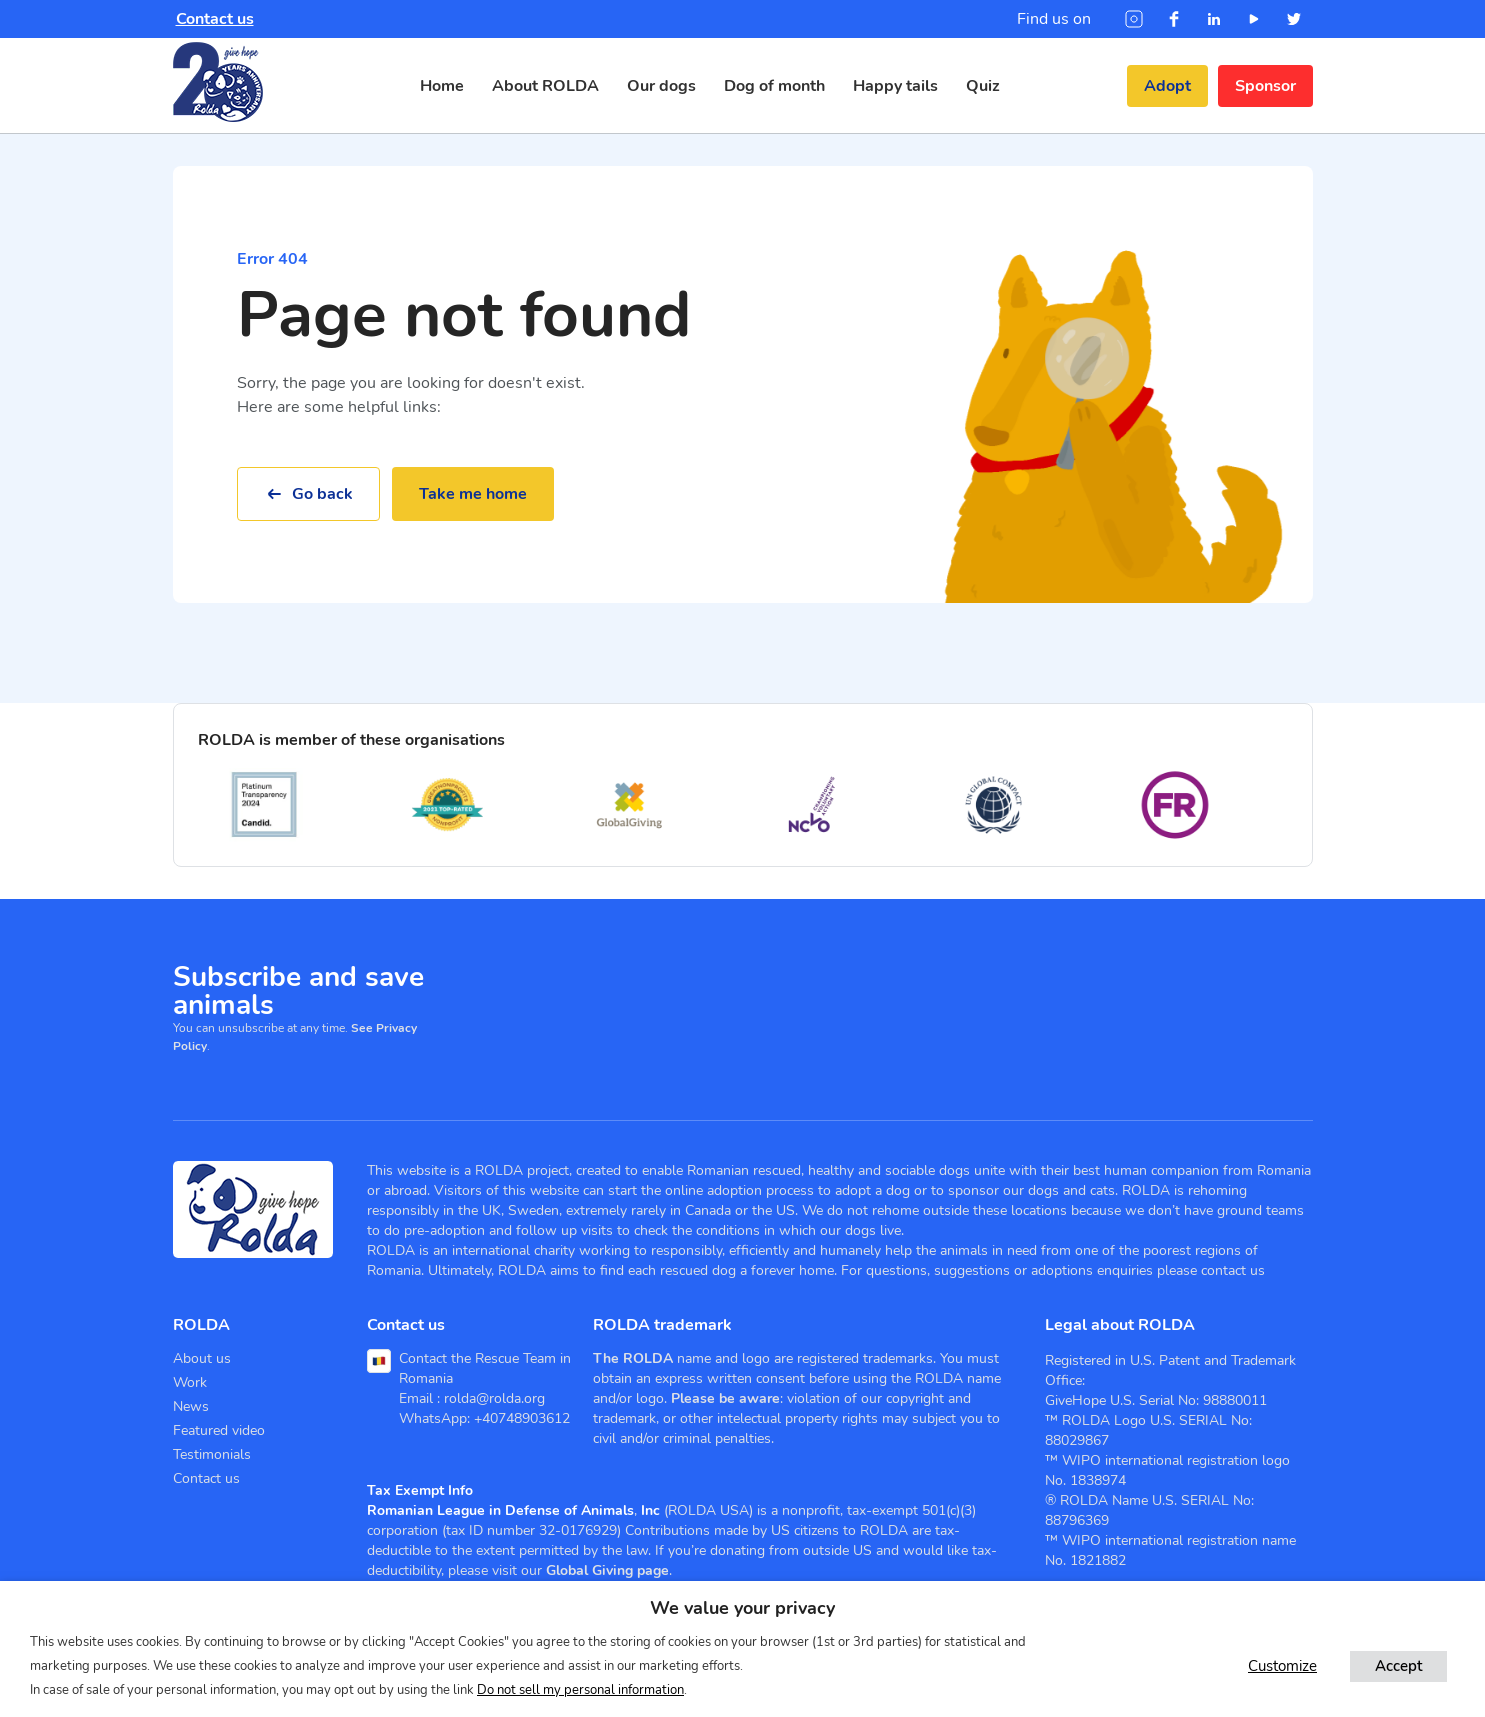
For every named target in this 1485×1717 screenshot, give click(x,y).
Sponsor (1265, 86)
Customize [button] (1282, 1666)
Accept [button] (1398, 1666)
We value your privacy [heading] (742, 1608)
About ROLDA (545, 86)
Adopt (1167, 86)
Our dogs (661, 86)
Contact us (215, 19)
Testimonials (212, 1454)
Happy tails (895, 86)
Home (442, 86)
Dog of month (774, 86)
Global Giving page (607, 1570)
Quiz (983, 86)
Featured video (219, 1430)
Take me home (473, 494)
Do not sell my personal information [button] (580, 1690)
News (191, 1406)
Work (190, 1382)
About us (202, 1358)
